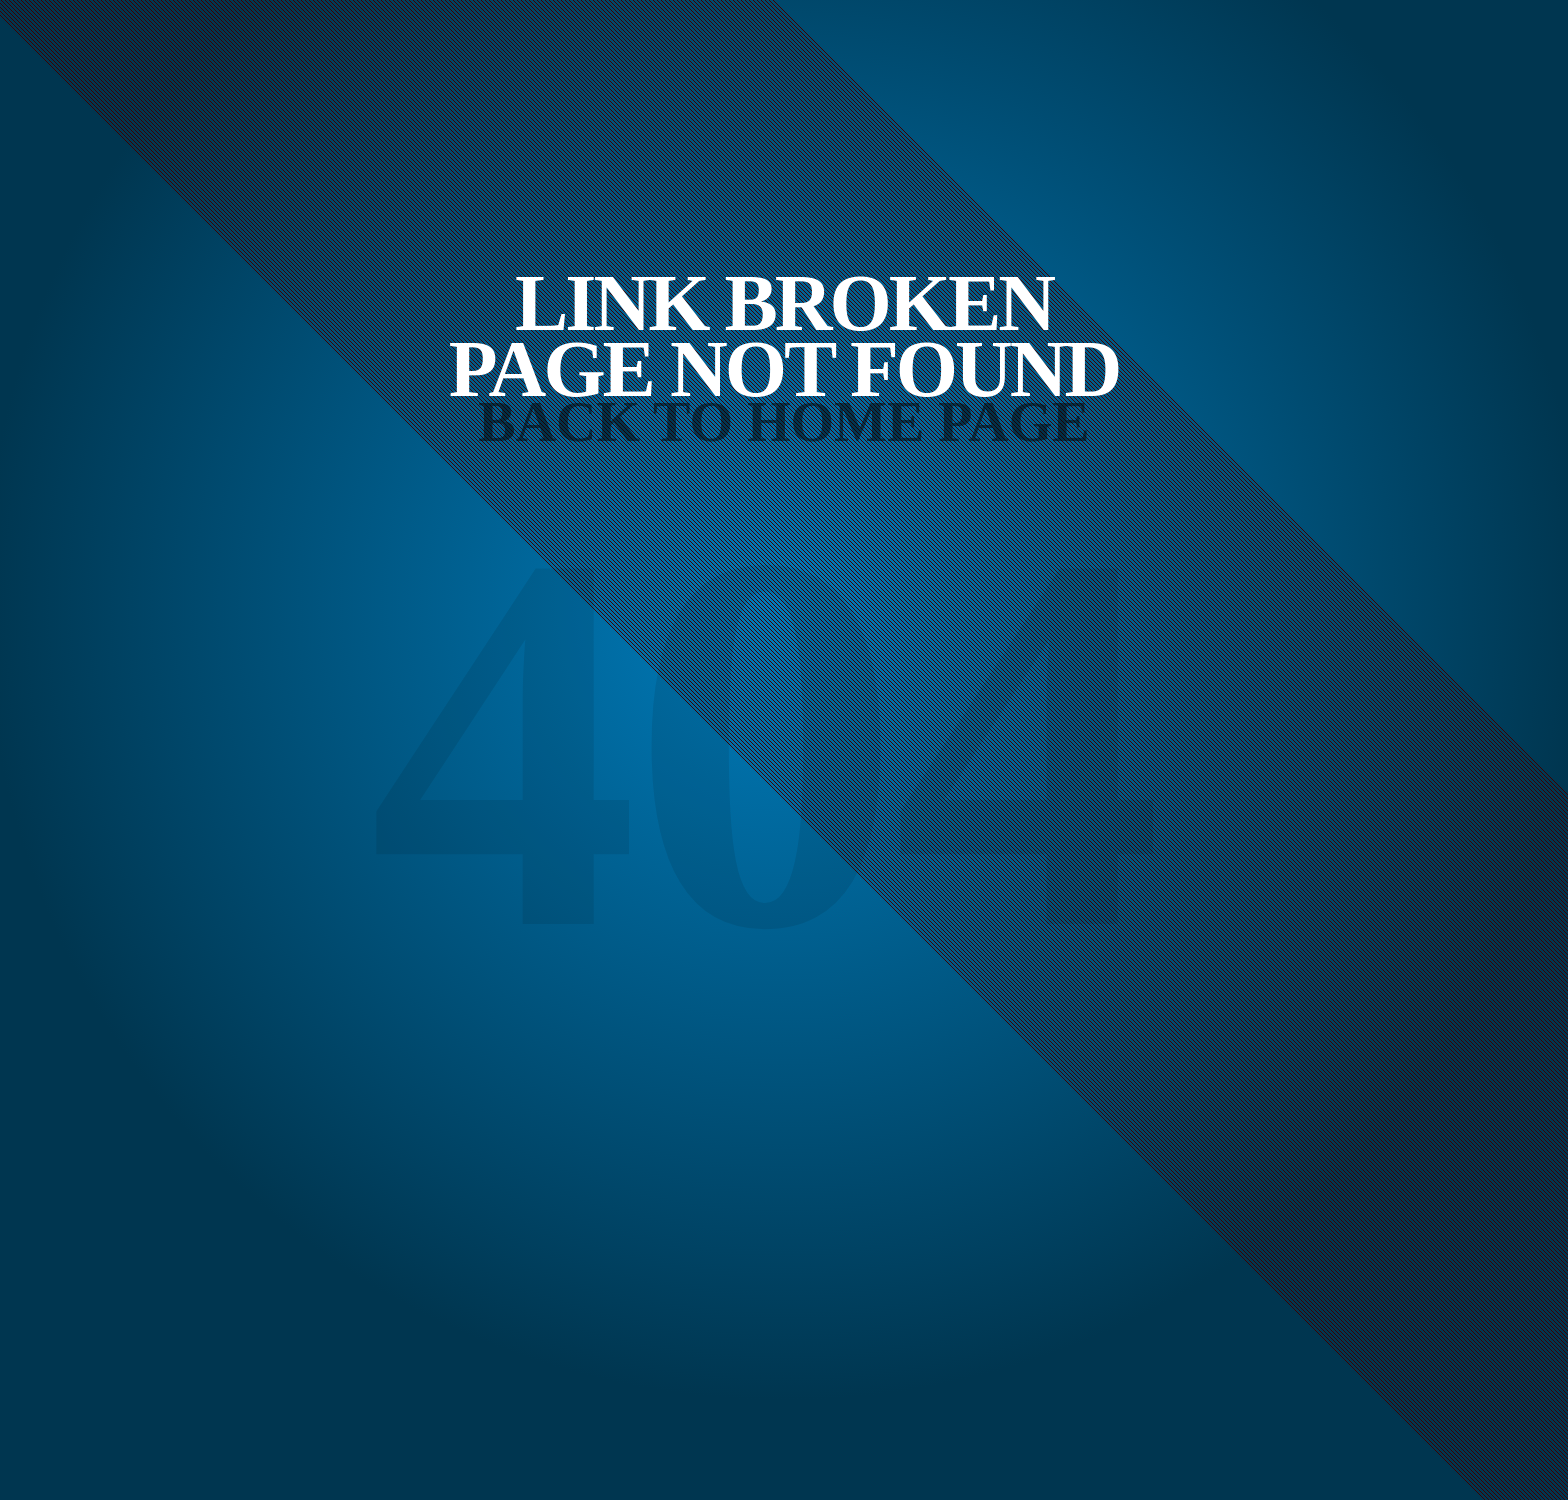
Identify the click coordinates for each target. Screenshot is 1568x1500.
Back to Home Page (783, 422)
